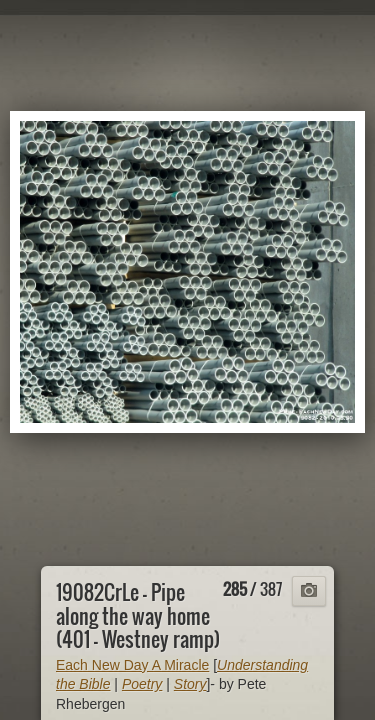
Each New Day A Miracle (132, 665)
